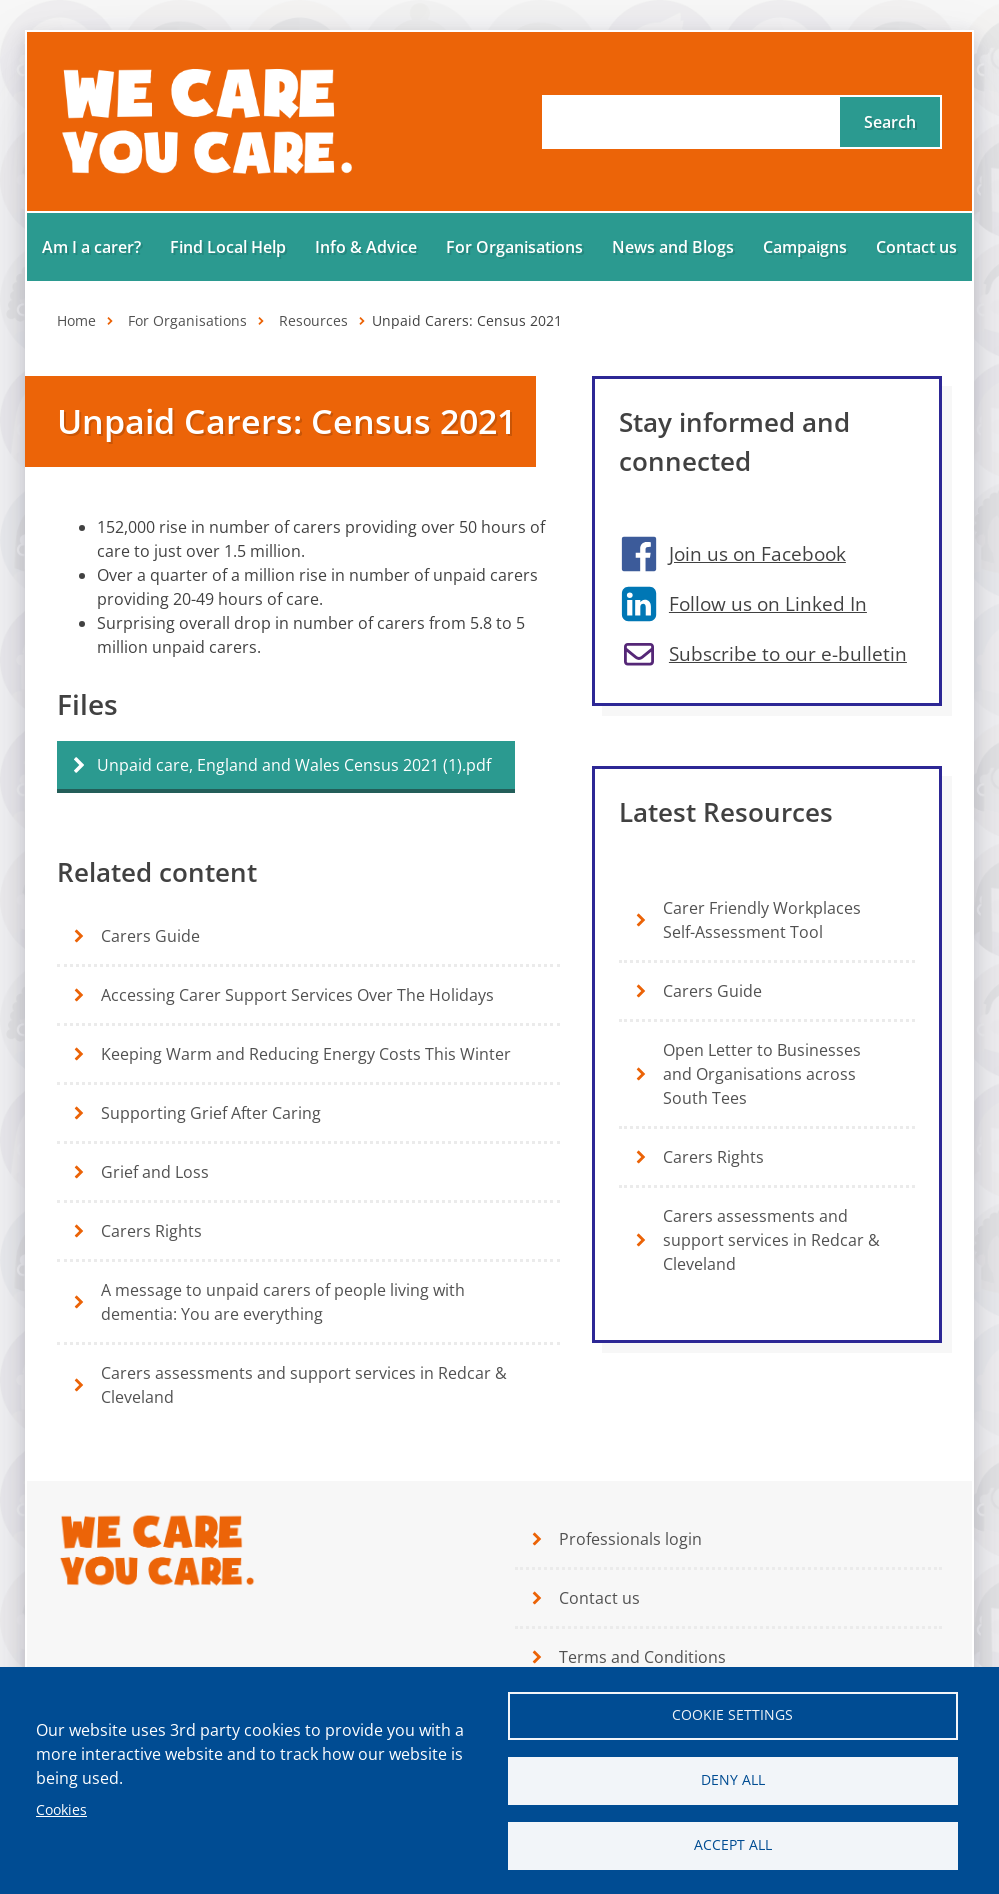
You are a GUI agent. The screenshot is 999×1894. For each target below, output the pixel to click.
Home (76, 320)
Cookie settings (732, 1714)
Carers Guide (150, 936)
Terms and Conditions (642, 1657)
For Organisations (514, 247)
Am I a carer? (91, 247)
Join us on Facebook (757, 553)
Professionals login (630, 1539)
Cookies (61, 1809)
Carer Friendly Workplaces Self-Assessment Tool (762, 920)
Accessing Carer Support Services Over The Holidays (297, 995)
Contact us (916, 247)
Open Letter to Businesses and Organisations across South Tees (762, 1074)
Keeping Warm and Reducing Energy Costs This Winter (306, 1054)
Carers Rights (151, 1231)
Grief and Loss (155, 1172)
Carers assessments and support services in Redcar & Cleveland (304, 1385)
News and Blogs (673, 247)
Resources (313, 320)
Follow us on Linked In (768, 603)
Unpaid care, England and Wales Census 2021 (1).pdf (294, 765)
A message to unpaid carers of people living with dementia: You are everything (283, 1302)
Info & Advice (366, 247)
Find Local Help (228, 247)
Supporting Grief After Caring (211, 1113)
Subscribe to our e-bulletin (788, 653)
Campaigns (805, 247)
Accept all (733, 1844)
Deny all (733, 1779)
